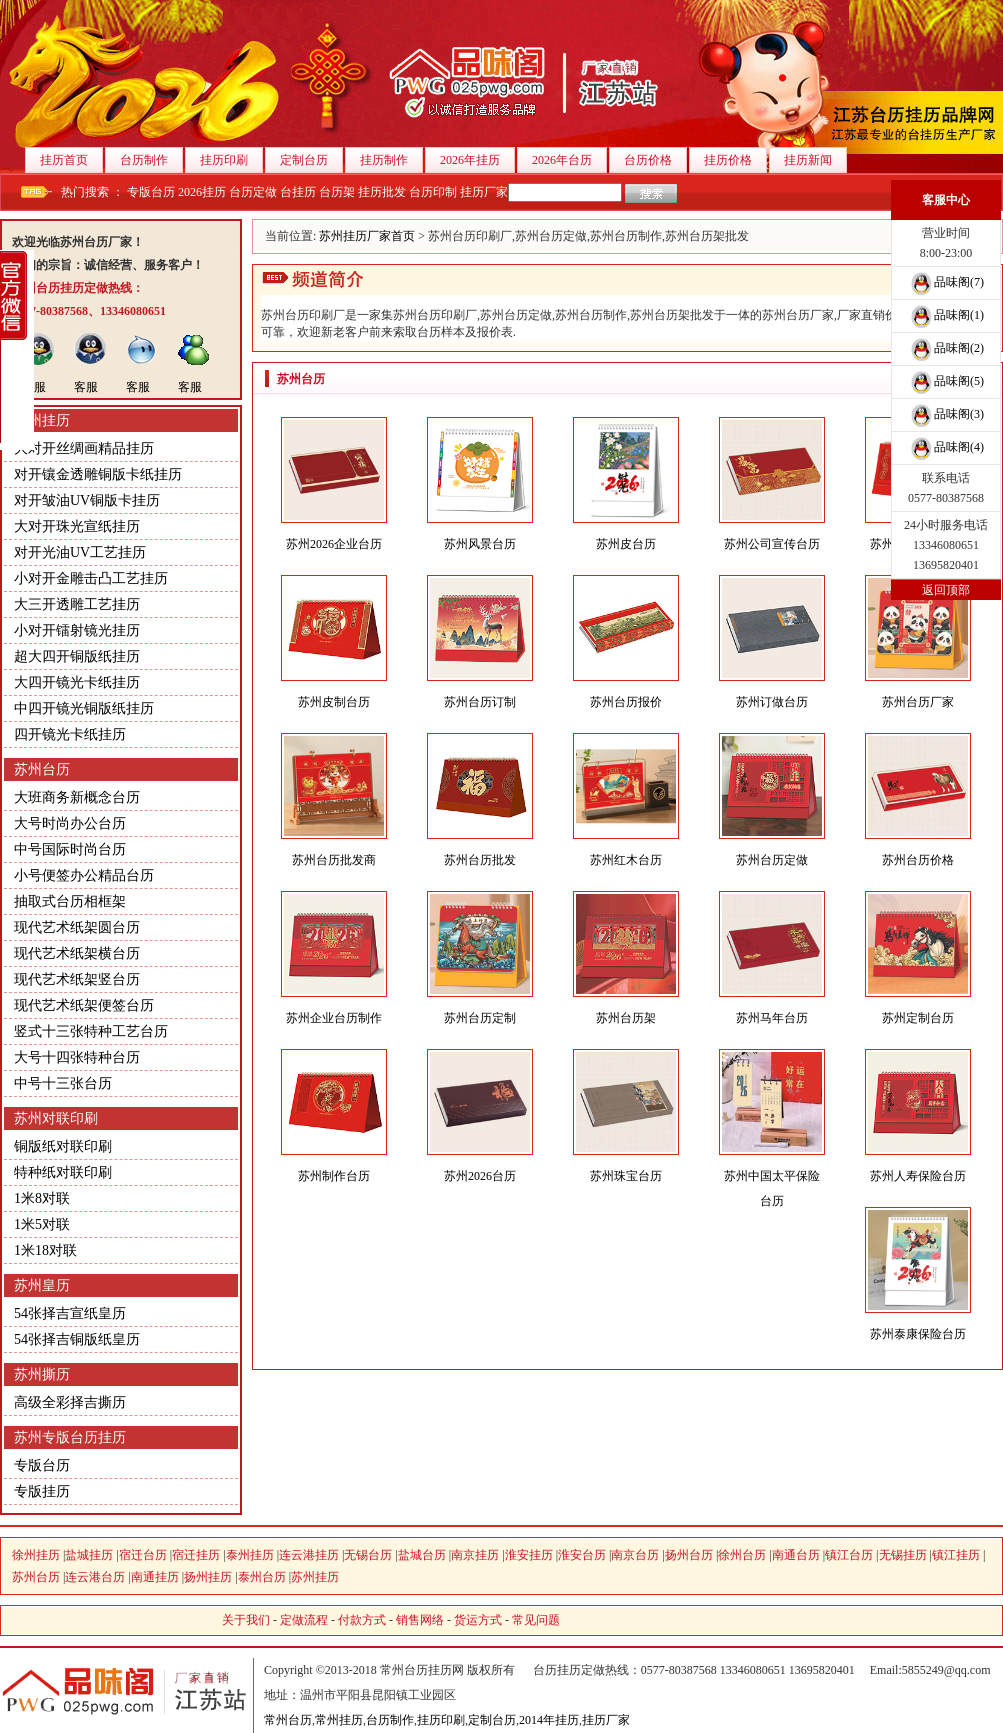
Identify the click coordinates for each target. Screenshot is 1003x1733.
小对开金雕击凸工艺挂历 (91, 578)
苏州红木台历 (626, 860)
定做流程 (304, 1620)
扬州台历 (689, 1555)
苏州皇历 (42, 1285)
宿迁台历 (143, 1555)
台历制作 (151, 160)
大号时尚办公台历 (70, 823)
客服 (34, 387)
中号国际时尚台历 (70, 849)
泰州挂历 (250, 1555)
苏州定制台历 (918, 1018)
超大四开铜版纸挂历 (77, 656)
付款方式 (362, 1620)
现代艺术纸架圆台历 (77, 927)
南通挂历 (155, 1577)
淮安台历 (582, 1555)
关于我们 (246, 1620)
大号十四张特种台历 (77, 1057)
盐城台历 (422, 1555)
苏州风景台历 (480, 544)
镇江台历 (849, 1555)
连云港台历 (95, 1577)
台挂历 (298, 192)
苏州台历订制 (480, 702)
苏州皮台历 (626, 544)
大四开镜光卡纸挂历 (77, 682)
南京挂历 (475, 1555)
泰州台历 (262, 1577)
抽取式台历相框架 (70, 901)
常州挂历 (339, 1720)
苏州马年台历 (772, 1018)
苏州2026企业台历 (334, 544)
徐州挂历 (36, 1555)
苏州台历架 (626, 1018)
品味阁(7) (946, 282)
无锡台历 (368, 1555)
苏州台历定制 (480, 1018)
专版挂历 (42, 1491)
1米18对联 (45, 1250)
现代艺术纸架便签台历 (84, 1005)
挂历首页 (71, 160)
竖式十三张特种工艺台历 (91, 1031)
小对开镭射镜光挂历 (77, 630)
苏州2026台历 (480, 1176)
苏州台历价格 (918, 860)
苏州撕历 (42, 1374)
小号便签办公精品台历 (84, 875)
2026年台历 (569, 160)
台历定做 (253, 192)
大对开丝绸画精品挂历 (84, 448)
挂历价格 (735, 160)
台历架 (337, 192)
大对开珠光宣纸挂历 (77, 526)
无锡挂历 (903, 1555)
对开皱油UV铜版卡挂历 (87, 500)
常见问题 (536, 1620)
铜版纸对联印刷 (63, 1146)
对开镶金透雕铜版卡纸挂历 (98, 474)
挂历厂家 (484, 192)
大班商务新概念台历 (77, 797)
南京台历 (635, 1555)
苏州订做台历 (772, 702)
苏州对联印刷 (56, 1118)
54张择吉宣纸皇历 (70, 1313)
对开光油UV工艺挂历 (80, 552)
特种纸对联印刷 (63, 1172)
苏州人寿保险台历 (918, 1176)
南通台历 (796, 1555)
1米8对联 (42, 1198)
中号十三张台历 (63, 1083)
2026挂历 (202, 192)
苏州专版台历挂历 (70, 1437)
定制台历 (311, 160)
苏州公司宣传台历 (772, 544)
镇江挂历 (956, 1555)
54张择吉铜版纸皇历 (77, 1339)
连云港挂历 (309, 1555)
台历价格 (655, 160)
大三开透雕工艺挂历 (77, 604)
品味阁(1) (946, 315)
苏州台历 (42, 769)
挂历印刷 (231, 160)
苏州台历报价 (626, 702)
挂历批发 (382, 192)
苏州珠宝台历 (626, 1176)
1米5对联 (42, 1224)
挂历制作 (391, 160)
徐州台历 (742, 1555)
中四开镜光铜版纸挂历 (84, 708)
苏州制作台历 (334, 1176)
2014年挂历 (549, 1720)
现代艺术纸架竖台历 (77, 979)
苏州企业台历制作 (334, 1018)
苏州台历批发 (480, 860)
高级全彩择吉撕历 (70, 1402)
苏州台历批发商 (334, 860)
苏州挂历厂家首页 (367, 236)
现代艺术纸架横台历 (77, 953)
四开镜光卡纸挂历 (70, 734)
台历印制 (433, 192)
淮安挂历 (529, 1555)
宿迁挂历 (196, 1555)
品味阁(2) (946, 348)
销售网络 (420, 1620)
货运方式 (478, 1620)
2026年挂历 (477, 160)
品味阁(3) (946, 414)
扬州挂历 (208, 1577)
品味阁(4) (946, 447)
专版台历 (151, 192)
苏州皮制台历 (334, 702)
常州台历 (288, 1720)
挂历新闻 (815, 160)
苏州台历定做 (772, 860)
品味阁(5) (946, 381)
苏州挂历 (42, 420)
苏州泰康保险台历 (918, 1334)
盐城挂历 (89, 1555)
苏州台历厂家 (918, 702)
